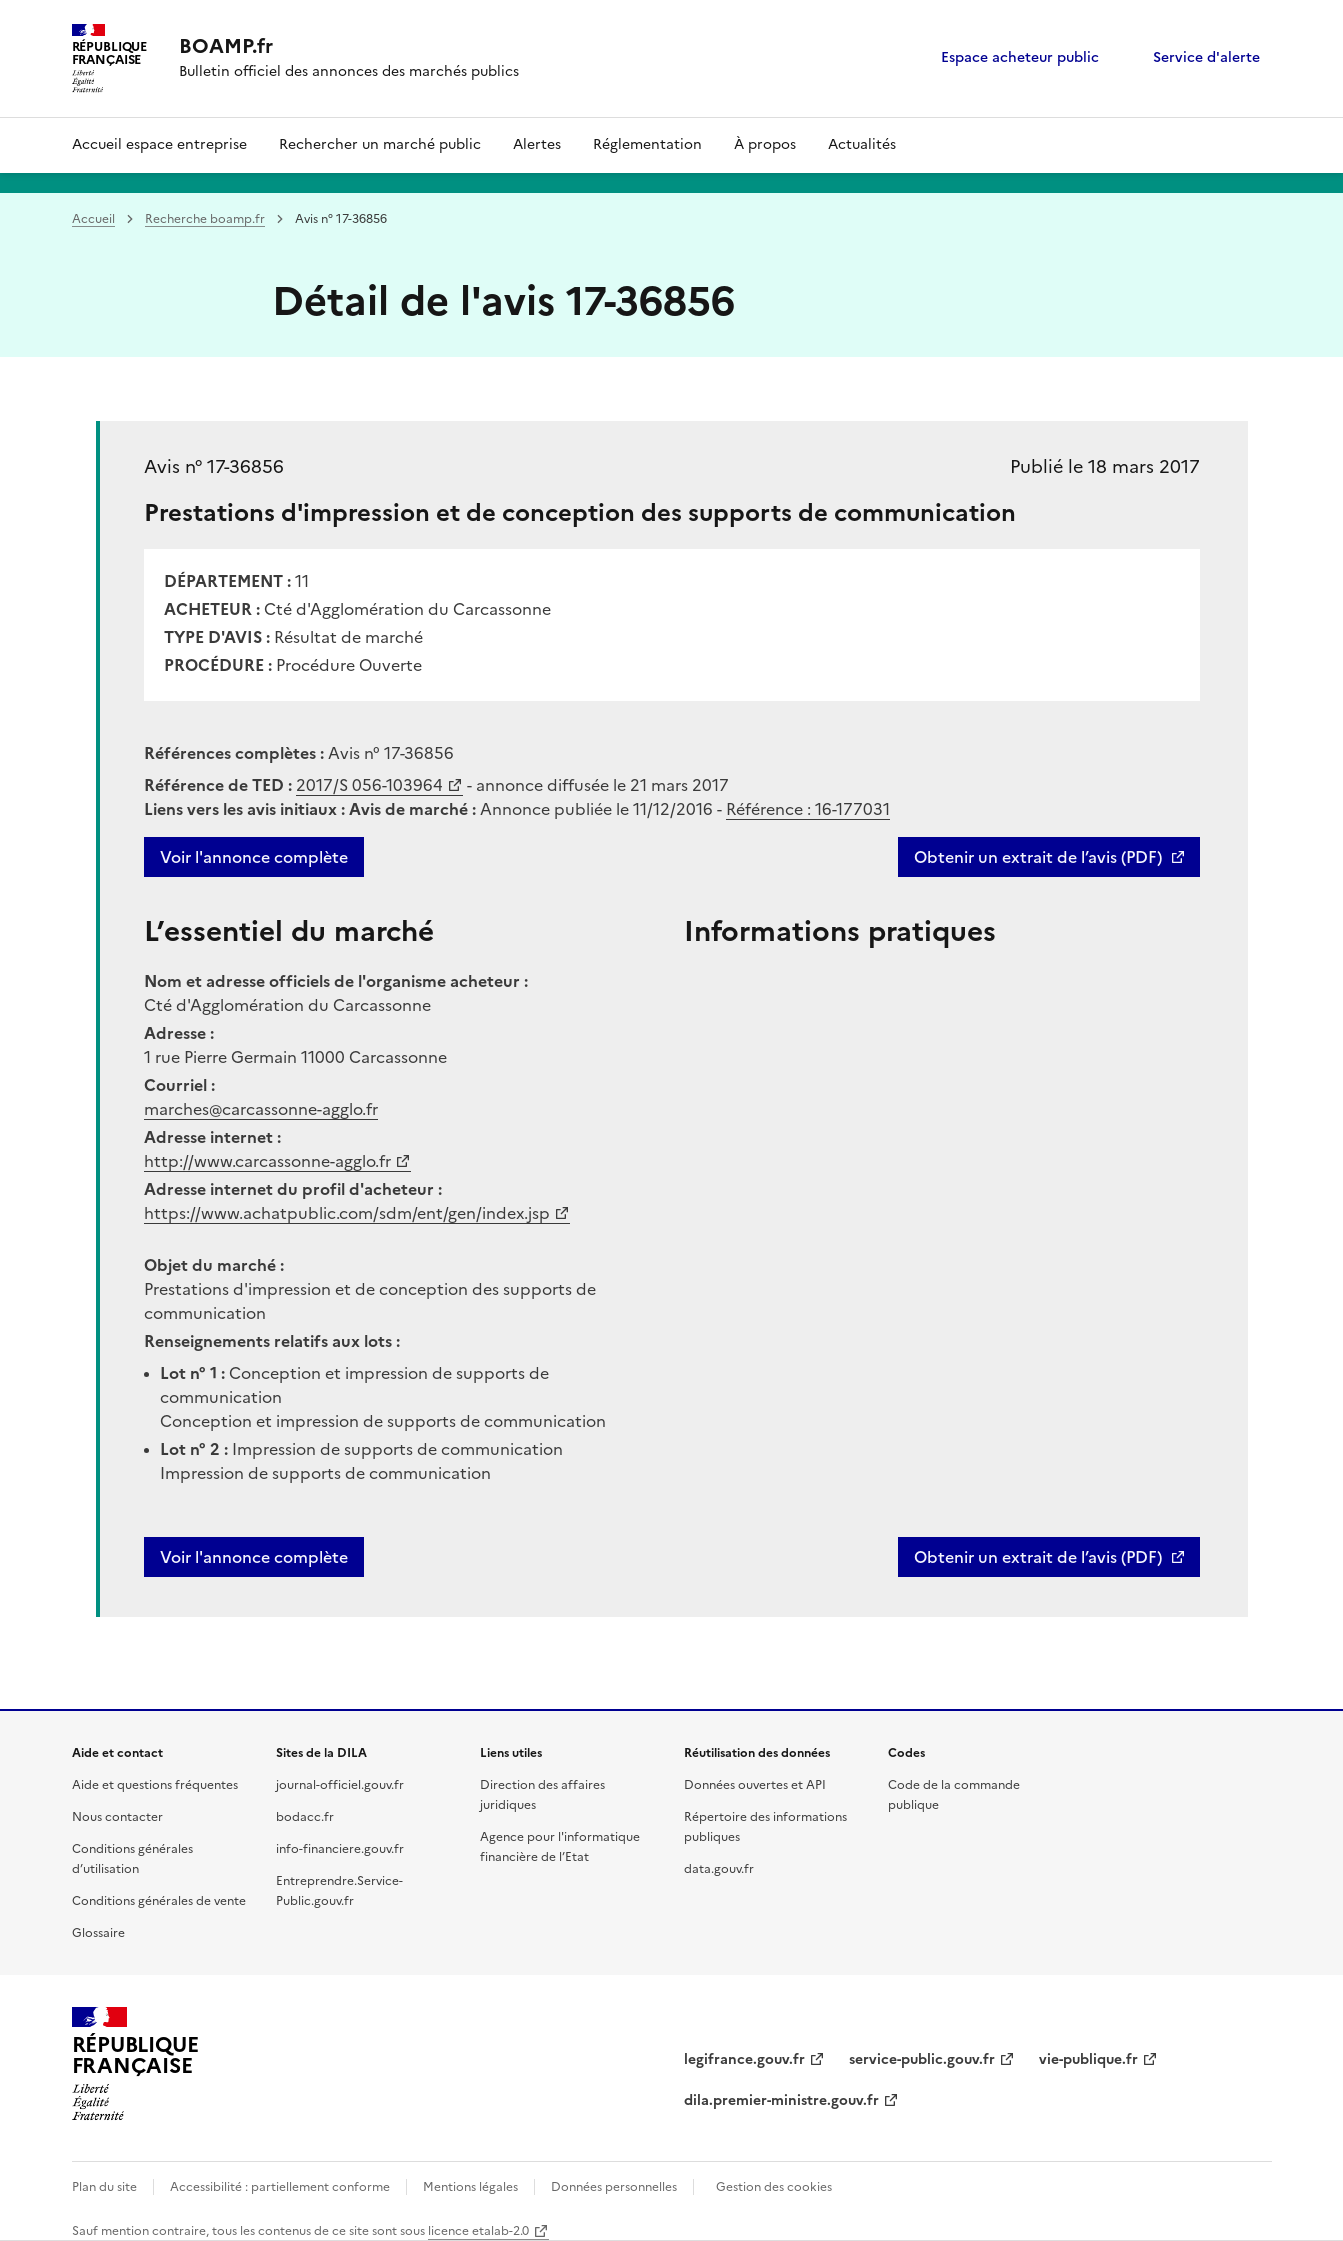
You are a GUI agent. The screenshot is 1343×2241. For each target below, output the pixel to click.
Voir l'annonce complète (254, 857)
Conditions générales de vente (159, 1901)
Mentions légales (470, 2187)
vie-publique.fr (1088, 2059)
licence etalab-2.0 (478, 2231)
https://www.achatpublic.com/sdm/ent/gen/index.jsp (347, 1213)
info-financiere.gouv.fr (340, 1849)
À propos (765, 144)
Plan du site (104, 2187)
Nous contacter (117, 1817)
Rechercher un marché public (380, 144)
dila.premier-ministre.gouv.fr (781, 2100)
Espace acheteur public (1020, 57)
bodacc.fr (305, 1817)
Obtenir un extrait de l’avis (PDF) (1038, 857)
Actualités (862, 144)
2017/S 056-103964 (369, 785)
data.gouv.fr (719, 1869)
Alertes (537, 144)
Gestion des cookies (774, 2187)
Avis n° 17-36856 (214, 466)
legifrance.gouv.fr (744, 2059)
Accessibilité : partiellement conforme (280, 2187)
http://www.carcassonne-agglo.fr (267, 1161)
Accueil (93, 219)
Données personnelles (614, 2187)
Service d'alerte (1206, 57)
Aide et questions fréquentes (155, 1785)
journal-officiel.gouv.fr (340, 1785)
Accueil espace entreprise (159, 144)
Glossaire (98, 1933)
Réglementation (647, 144)
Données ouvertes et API (755, 1785)
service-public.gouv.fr (922, 2059)
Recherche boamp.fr (205, 219)
